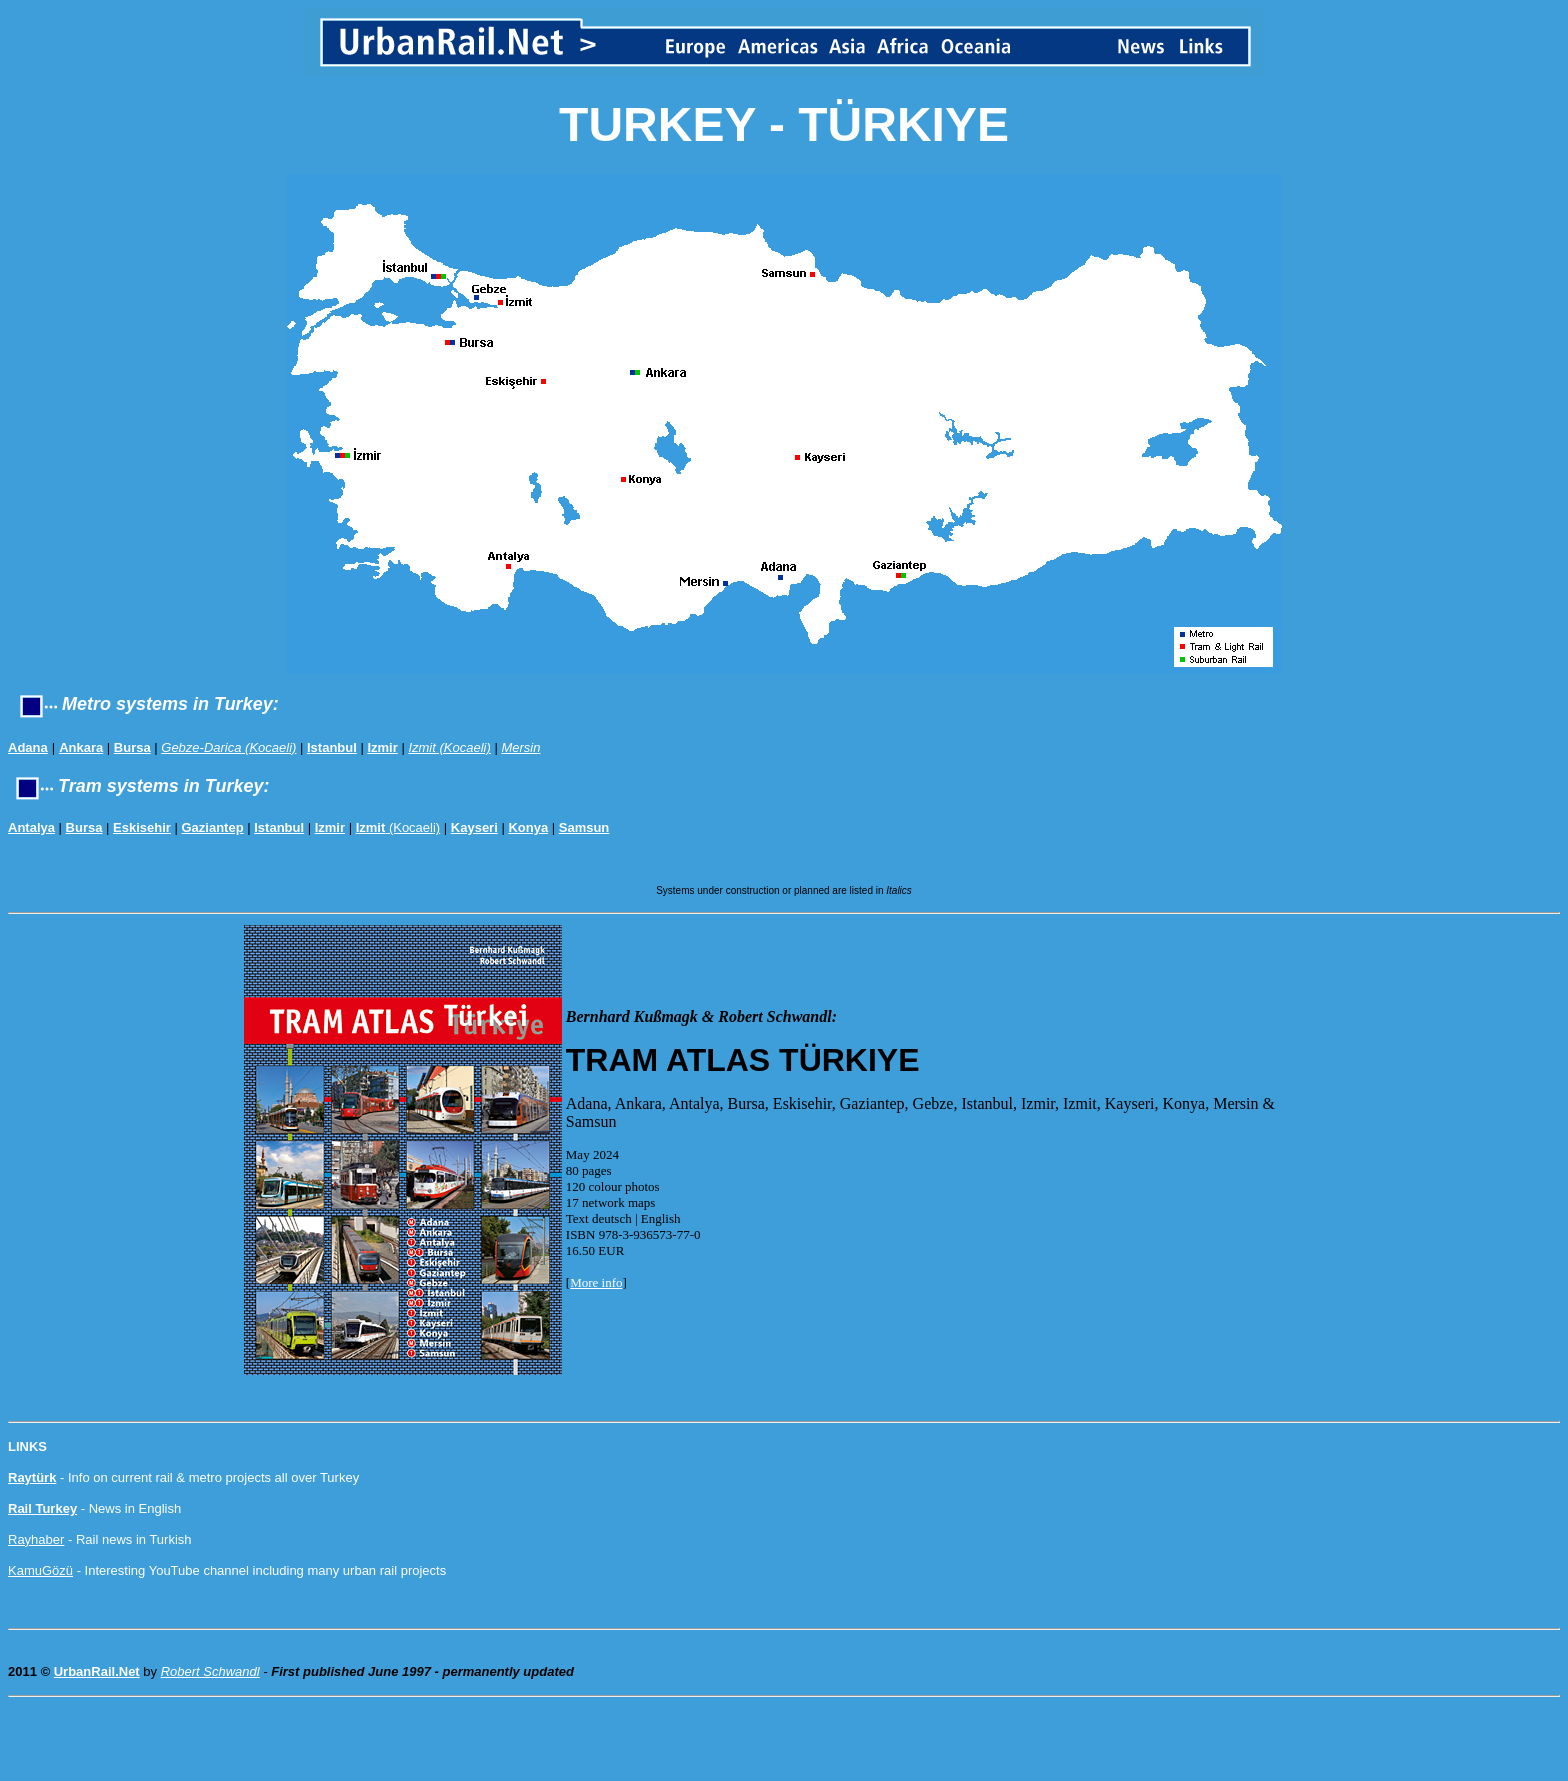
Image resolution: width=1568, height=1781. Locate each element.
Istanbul (332, 747)
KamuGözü (40, 1570)
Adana (28, 747)
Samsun (584, 827)
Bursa (132, 747)
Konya (528, 827)
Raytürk (32, 1477)
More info (596, 1282)
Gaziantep (213, 827)
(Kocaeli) (398, 827)
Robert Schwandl (210, 1671)
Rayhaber (36, 1539)
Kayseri (474, 827)
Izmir (382, 747)
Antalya (31, 827)
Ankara (81, 747)
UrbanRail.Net (97, 1671)
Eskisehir (142, 827)
